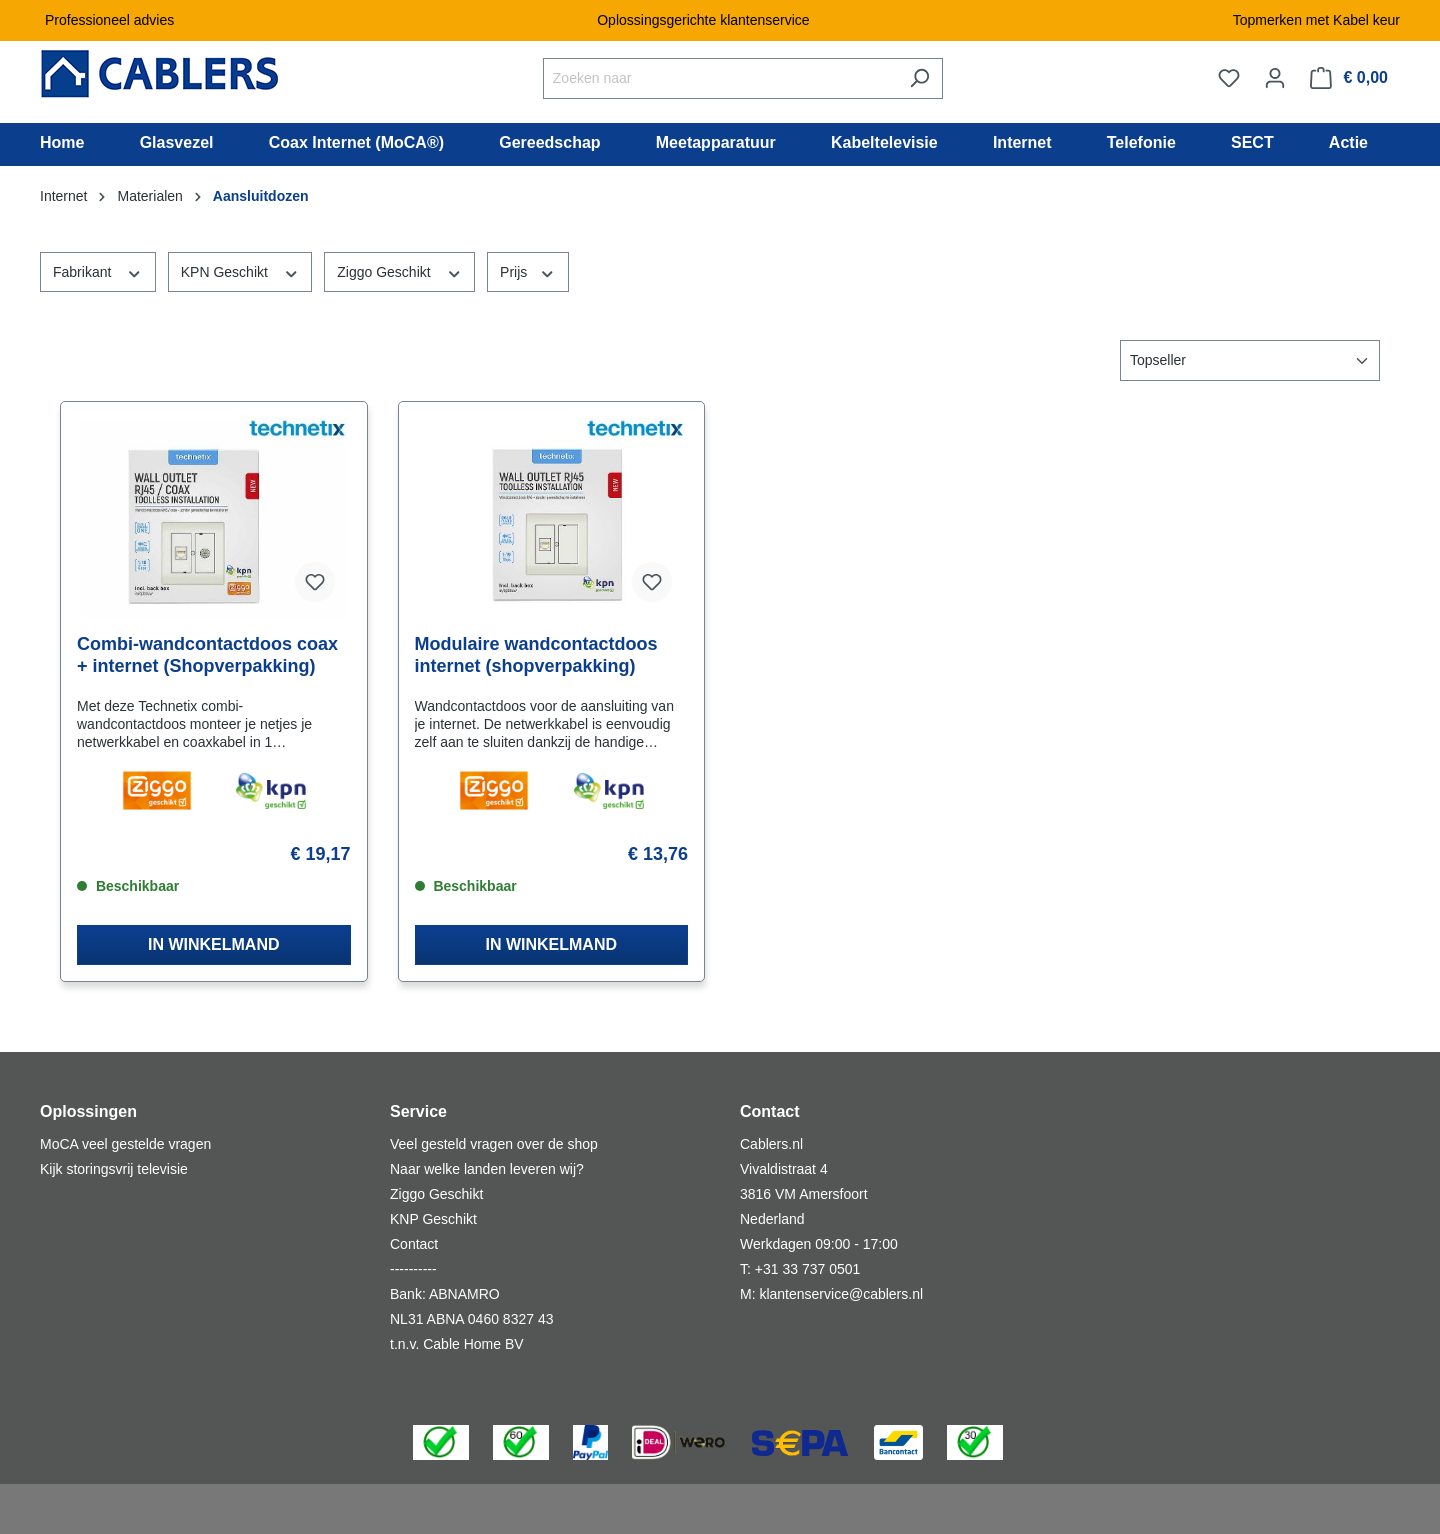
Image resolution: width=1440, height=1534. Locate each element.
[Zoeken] (919, 78)
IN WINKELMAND (214, 944)
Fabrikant (98, 271)
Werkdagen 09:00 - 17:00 (819, 1244)
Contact (414, 1244)
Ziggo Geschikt (399, 271)
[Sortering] (1250, 360)
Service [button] (418, 1111)
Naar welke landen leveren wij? (487, 1169)
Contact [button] (770, 1111)
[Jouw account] (1275, 78)
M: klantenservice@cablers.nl (831, 1294)
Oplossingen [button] (88, 1111)
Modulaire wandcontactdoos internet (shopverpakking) (536, 655)
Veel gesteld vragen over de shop (494, 1144)
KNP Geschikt (433, 1219)
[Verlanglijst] (1229, 78)
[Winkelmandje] (1349, 78)
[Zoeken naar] (720, 78)
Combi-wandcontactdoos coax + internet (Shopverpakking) (207, 655)
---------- (413, 1269)
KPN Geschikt (240, 271)
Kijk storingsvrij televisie (114, 1169)
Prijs (528, 271)
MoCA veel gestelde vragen (125, 1144)
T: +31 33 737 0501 (800, 1269)
